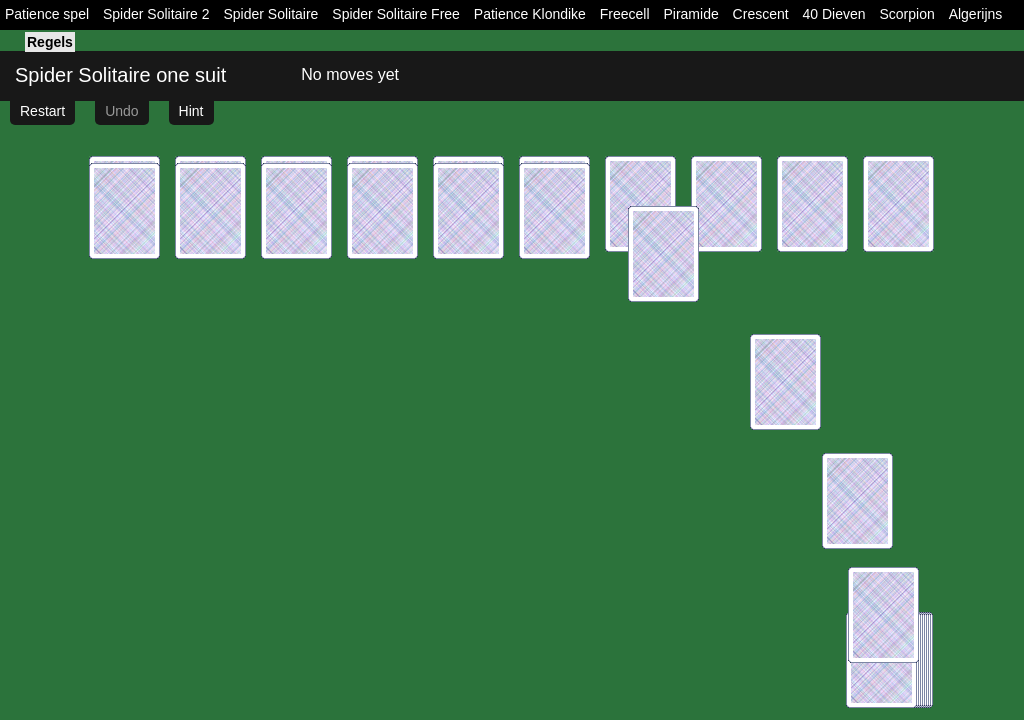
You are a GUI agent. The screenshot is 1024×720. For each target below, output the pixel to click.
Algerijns (976, 14)
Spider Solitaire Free (396, 14)
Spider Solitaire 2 (156, 14)
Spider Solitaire (270, 14)
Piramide (690, 14)
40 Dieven (834, 14)
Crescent (761, 14)
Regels (50, 42)
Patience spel (47, 14)
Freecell (625, 14)
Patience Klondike (530, 14)
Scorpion (906, 14)
